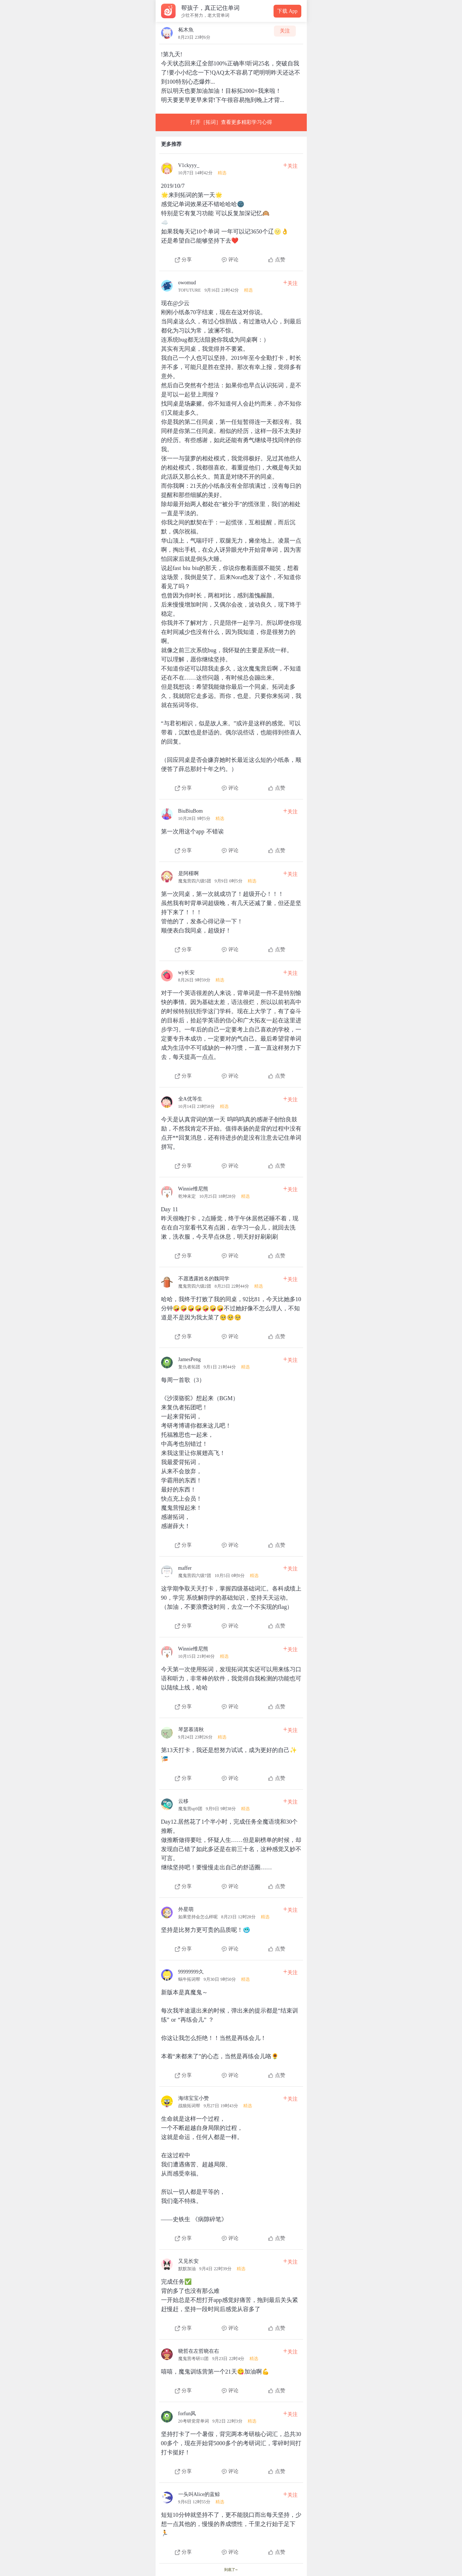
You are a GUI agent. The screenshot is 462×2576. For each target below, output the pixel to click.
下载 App (287, 11)
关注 (285, 31)
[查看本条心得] (231, 210)
